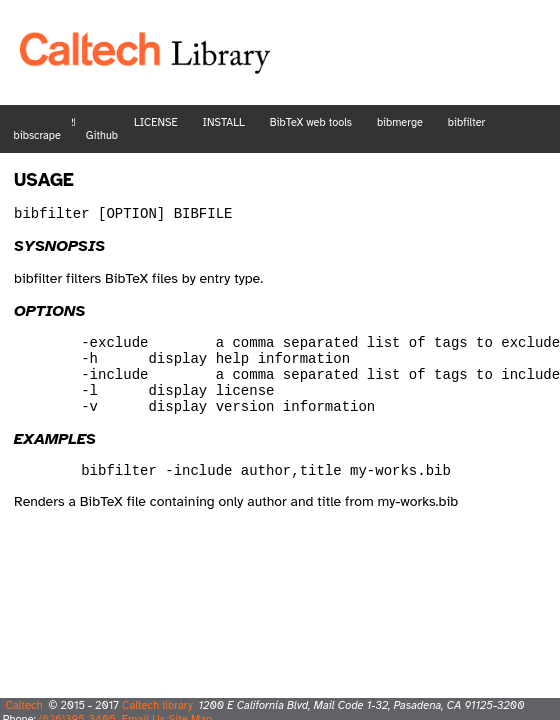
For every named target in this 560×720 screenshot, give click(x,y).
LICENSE (156, 122)
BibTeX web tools (311, 122)
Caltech (23, 705)
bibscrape (37, 135)
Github (102, 135)
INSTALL (223, 122)
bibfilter (467, 122)
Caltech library (157, 705)
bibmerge (400, 122)
